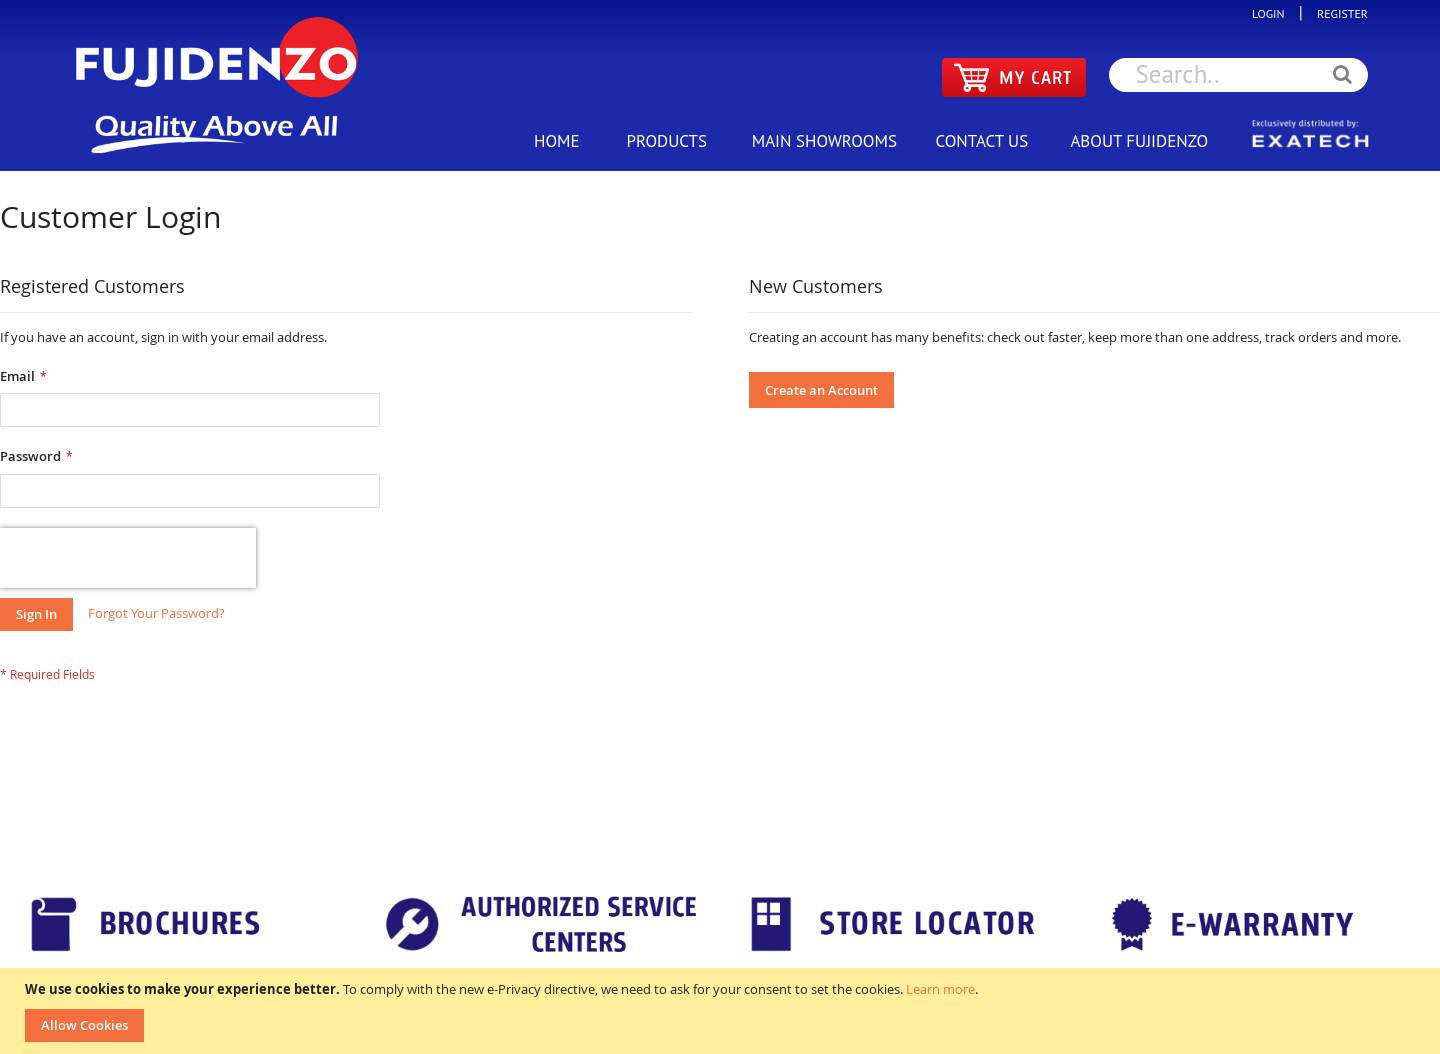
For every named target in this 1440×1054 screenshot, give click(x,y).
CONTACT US (981, 141)
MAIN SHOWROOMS (824, 141)
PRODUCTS (667, 141)
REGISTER (1337, 13)
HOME (557, 141)
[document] (722, 1011)
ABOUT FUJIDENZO (1139, 141)
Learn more (940, 989)
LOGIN (1273, 13)
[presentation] (128, 558)
